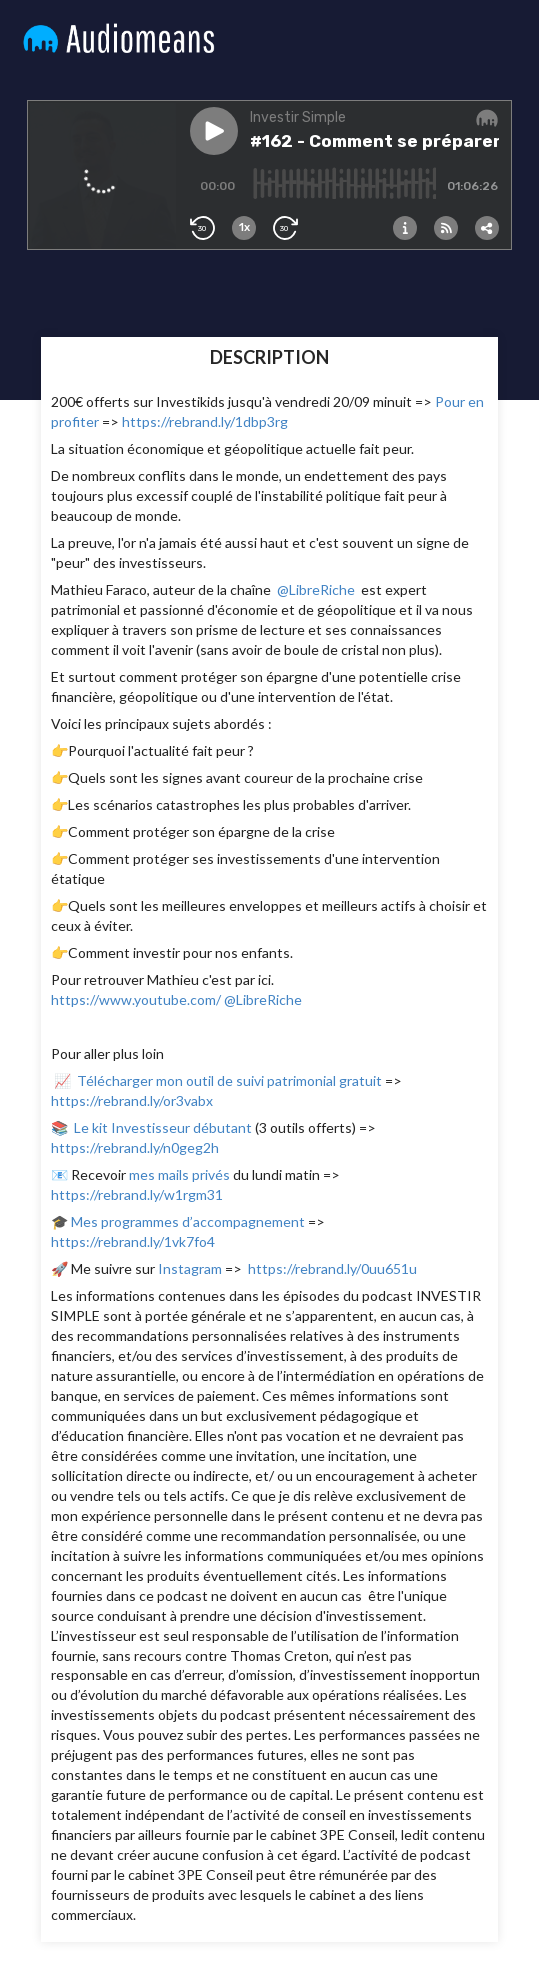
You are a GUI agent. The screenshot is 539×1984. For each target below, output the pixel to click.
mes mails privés (179, 1174)
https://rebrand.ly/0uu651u (332, 1268)
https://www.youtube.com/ (136, 999)
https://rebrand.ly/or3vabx (132, 1100)
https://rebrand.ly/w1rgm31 (137, 1194)
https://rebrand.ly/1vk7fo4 (133, 1241)
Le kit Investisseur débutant (164, 1127)
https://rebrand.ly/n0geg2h (135, 1147)
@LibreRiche (316, 589)
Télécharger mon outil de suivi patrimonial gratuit (229, 1080)
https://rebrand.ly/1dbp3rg (205, 421)
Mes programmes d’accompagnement (189, 1221)
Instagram (190, 1268)
